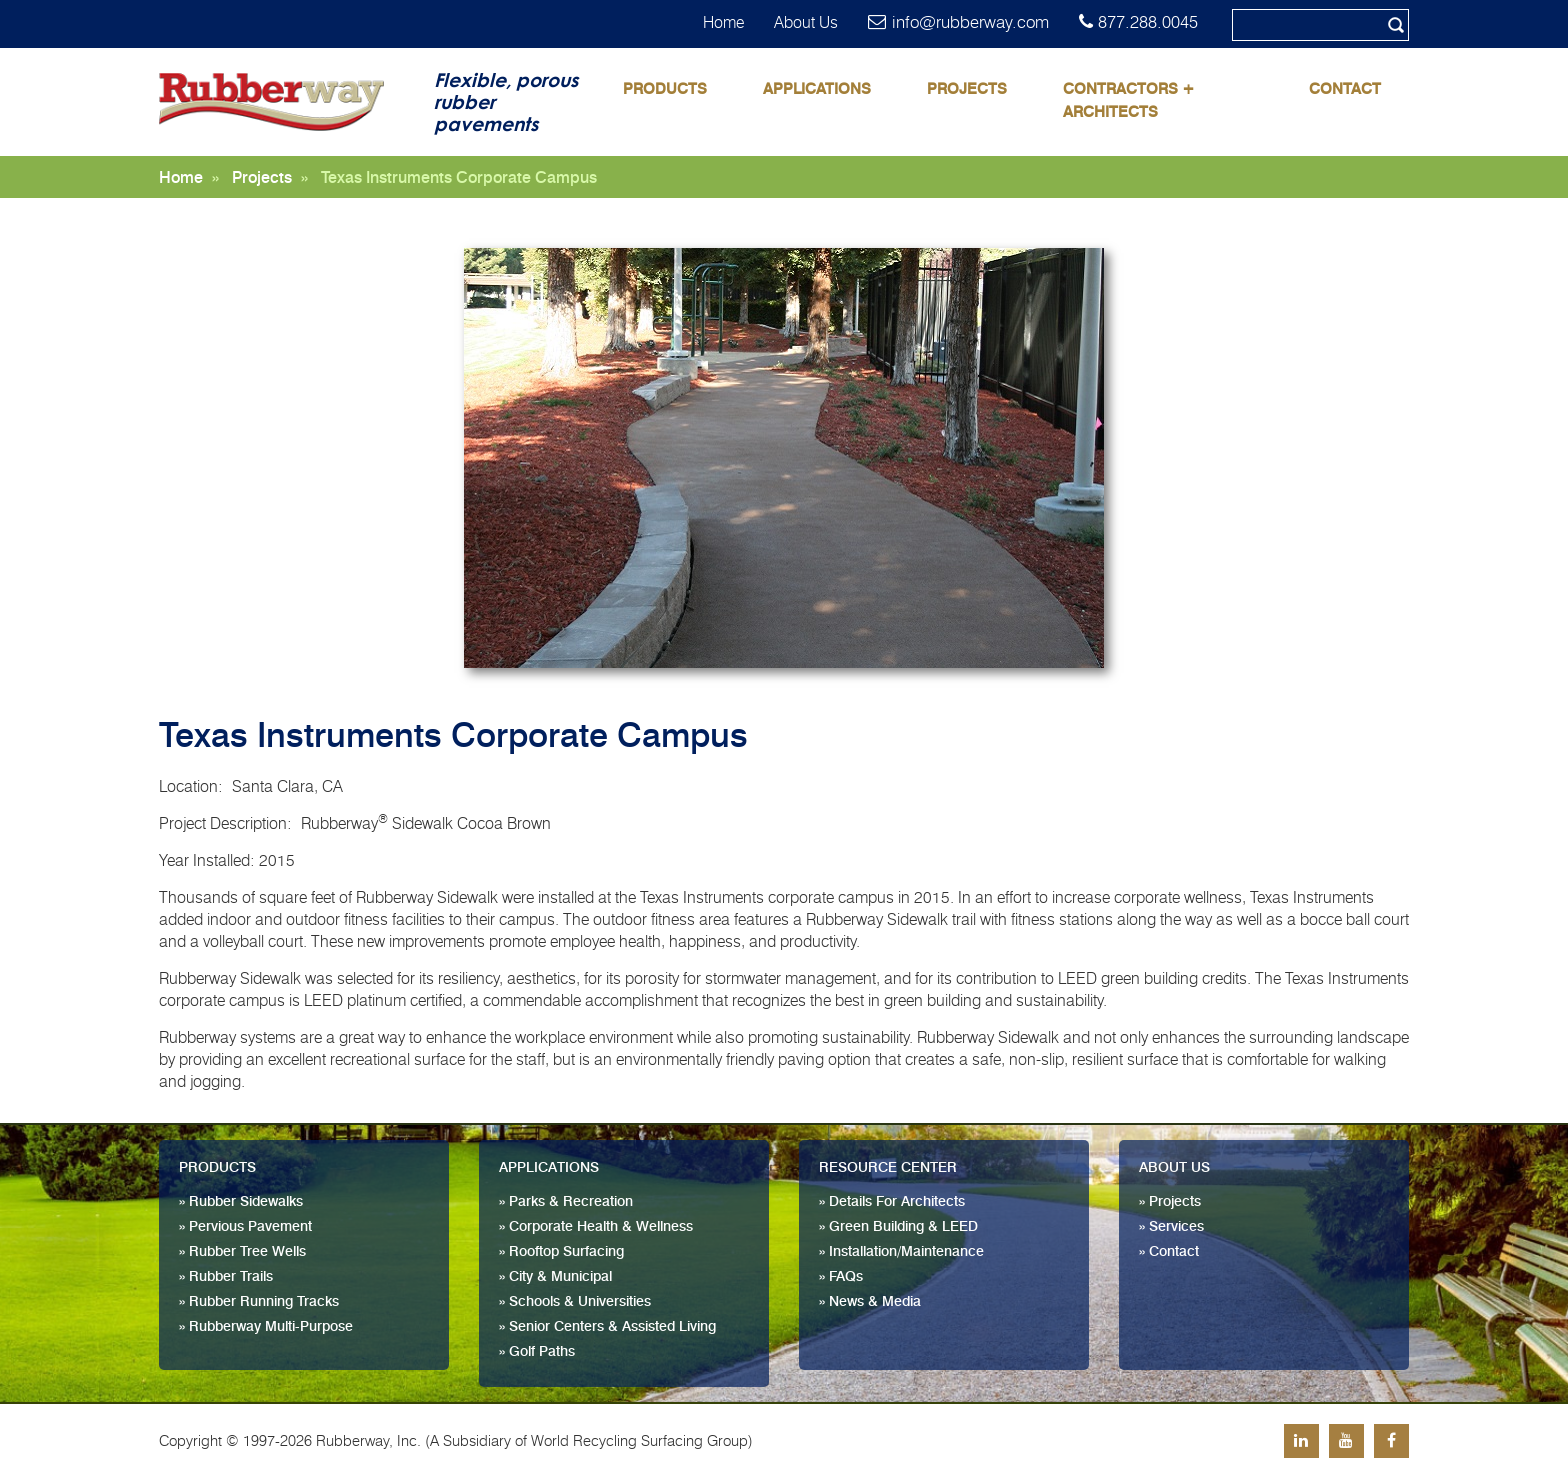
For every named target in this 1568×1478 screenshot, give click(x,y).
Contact (1345, 89)
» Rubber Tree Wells (242, 1252)
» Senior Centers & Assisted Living (607, 1327)
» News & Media (870, 1302)
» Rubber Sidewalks (241, 1202)
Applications (817, 89)
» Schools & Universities (575, 1302)
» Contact (1169, 1252)
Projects (967, 89)
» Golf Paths (537, 1352)
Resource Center (888, 1168)
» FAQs (841, 1277)
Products (665, 89)
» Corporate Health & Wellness (596, 1227)
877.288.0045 (1148, 22)
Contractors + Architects (1129, 101)
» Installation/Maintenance (901, 1252)
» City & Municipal (555, 1277)
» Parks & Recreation (566, 1202)
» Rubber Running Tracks (259, 1302)
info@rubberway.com (970, 22)
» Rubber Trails (226, 1277)
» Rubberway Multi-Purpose (266, 1327)
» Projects (1170, 1202)
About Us (806, 22)
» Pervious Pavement (245, 1227)
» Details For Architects (892, 1202)
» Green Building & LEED (898, 1227)
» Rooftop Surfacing (561, 1252)
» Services (1171, 1227)
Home (723, 22)
